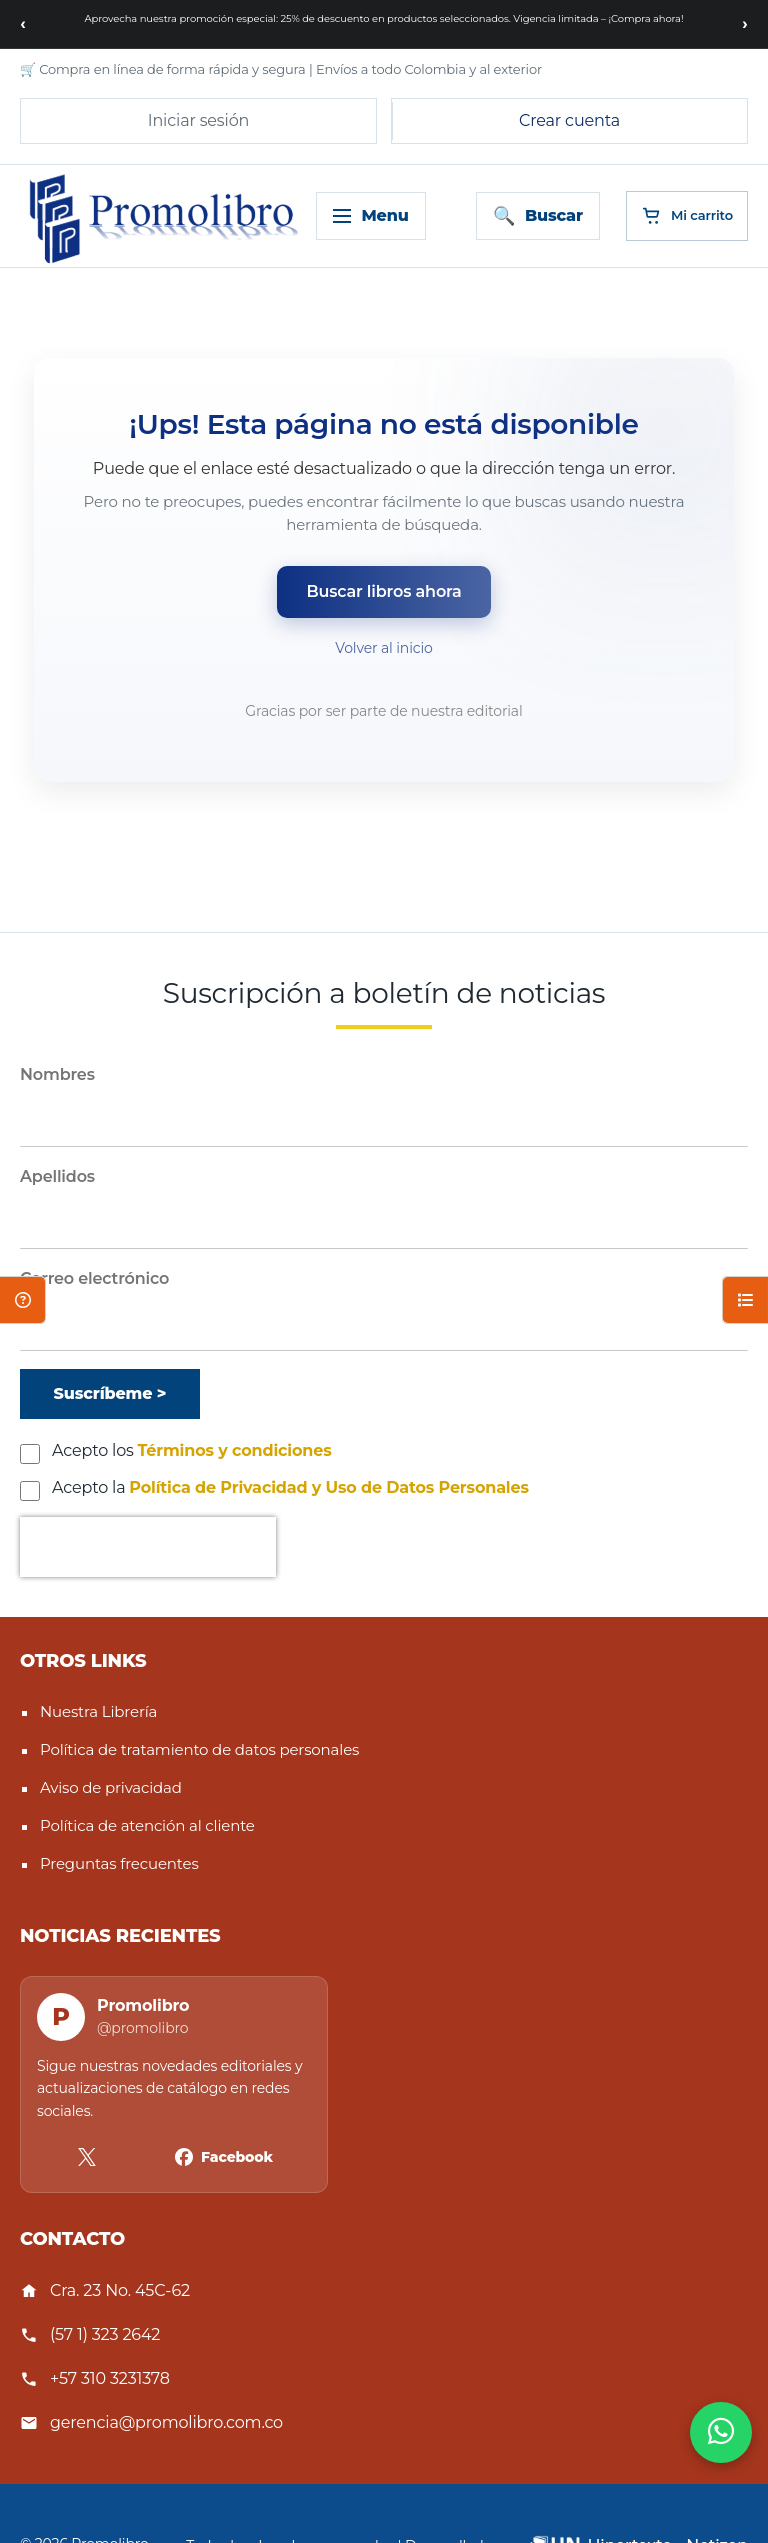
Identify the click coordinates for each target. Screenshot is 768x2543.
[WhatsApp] (721, 2432)
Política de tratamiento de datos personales (199, 1749)
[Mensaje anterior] (23, 24)
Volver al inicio (383, 648)
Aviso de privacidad (111, 1787)
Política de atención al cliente (147, 1825)
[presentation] (148, 1547)
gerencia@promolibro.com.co (166, 2422)
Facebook (237, 2157)
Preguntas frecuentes (119, 1863)
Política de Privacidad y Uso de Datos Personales (329, 1487)
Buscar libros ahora (384, 591)
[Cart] (687, 216)
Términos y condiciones (235, 1450)
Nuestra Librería (98, 1711)
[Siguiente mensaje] (745, 24)
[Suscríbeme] (110, 1394)
